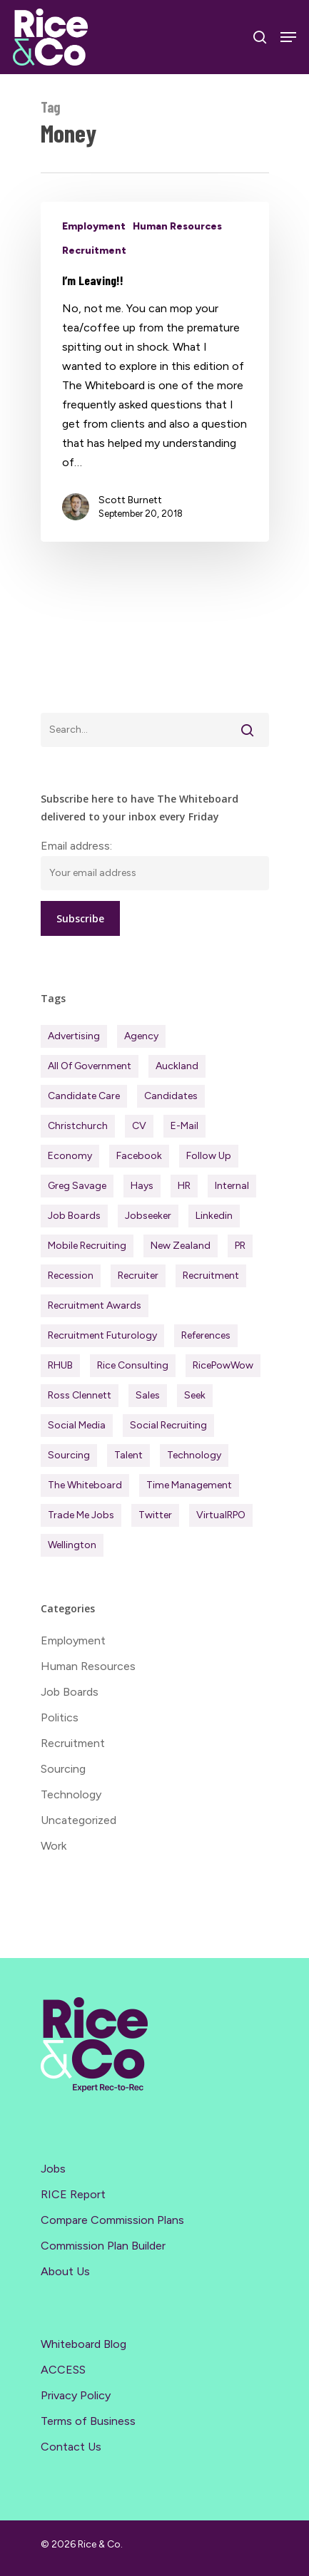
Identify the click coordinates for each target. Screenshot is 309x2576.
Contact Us (71, 2446)
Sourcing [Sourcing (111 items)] (69, 1455)
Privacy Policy (76, 2395)
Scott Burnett (130, 500)
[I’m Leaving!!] (155, 372)
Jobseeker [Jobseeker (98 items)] (148, 1216)
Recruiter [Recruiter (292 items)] (138, 1275)
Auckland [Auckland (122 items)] (177, 1066)
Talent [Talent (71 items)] (128, 1455)
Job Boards (69, 1692)
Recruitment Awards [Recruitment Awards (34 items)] (94, 1305)
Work (53, 1846)
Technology (71, 1794)
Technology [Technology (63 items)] (194, 1455)
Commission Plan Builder (103, 2245)
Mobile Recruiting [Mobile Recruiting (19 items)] (87, 1246)
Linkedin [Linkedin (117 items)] (214, 1216)
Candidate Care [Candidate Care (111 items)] (84, 1096)
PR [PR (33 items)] (240, 1246)
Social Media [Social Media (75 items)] (77, 1425)
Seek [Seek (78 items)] (195, 1395)
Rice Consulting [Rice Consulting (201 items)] (132, 1365)
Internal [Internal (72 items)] (232, 1186)
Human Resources (177, 226)
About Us (65, 2271)
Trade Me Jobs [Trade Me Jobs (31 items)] (81, 1515)
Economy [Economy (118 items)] (70, 1156)
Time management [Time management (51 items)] (189, 1485)
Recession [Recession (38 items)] (70, 1275)
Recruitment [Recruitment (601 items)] (211, 1275)
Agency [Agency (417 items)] (141, 1036)
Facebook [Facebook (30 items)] (139, 1156)
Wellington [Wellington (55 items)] (72, 1545)
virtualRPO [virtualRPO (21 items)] (220, 1515)
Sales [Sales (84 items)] (148, 1395)
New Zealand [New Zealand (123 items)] (181, 1246)
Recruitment (94, 250)
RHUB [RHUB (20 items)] (60, 1365)
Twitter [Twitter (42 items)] (155, 1515)
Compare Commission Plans (112, 2220)
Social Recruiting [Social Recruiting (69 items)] (168, 1425)
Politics (59, 1717)
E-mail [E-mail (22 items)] (184, 1126)
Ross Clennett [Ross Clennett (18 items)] (79, 1395)
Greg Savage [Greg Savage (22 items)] (77, 1186)
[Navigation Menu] (288, 37)
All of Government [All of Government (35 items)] (89, 1066)
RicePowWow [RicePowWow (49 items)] (223, 1365)
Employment (94, 226)
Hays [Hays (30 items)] (142, 1186)
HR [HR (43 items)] (184, 1186)
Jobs (53, 2168)
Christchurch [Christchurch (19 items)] (78, 1126)
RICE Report (73, 2194)
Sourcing (63, 1769)
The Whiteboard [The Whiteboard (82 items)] (85, 1485)
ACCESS (63, 2369)
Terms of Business (88, 2421)
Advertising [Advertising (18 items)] (74, 1036)
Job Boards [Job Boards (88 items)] (74, 1216)
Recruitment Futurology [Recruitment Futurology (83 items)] (102, 1335)
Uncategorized (78, 1820)
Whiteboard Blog (83, 2344)
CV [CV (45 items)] (139, 1126)
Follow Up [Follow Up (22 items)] (208, 1156)
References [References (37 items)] (206, 1335)
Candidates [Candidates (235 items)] (171, 1096)
